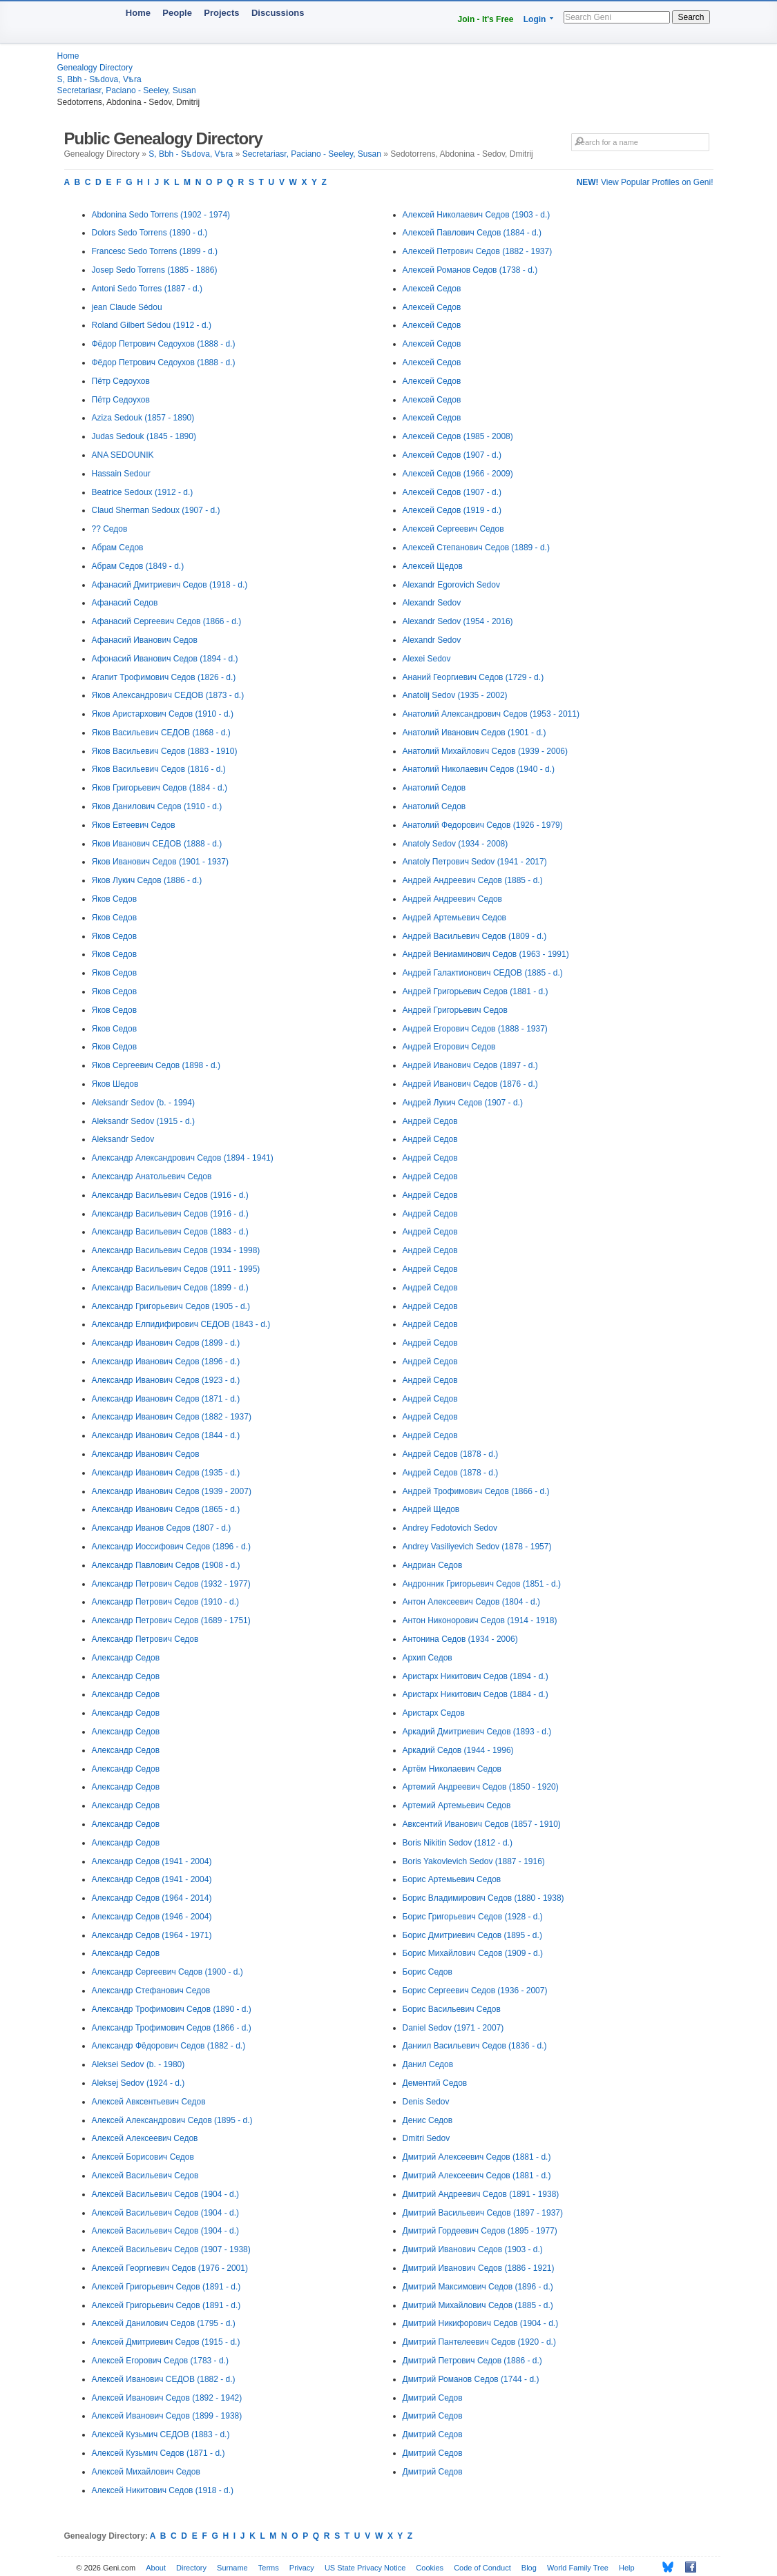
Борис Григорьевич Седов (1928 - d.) (473, 1916)
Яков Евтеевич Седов (133, 825)
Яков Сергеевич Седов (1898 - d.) (156, 1065)
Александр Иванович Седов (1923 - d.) (166, 1380)
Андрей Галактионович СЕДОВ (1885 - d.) (483, 973)
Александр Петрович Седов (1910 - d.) (166, 1602)
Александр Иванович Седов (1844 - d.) (166, 1435)
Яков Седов (114, 899)
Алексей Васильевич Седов (145, 2175)
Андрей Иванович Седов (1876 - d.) (470, 1084)
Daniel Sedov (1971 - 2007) (453, 2028)
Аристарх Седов (434, 1713)
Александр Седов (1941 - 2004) (152, 1861)
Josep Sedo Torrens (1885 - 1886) (155, 270)
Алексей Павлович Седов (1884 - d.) (472, 233)
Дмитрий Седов (433, 2398)
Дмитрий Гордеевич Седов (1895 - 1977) (480, 2231)
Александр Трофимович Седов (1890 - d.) (171, 2009)
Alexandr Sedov (432, 603)
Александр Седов (126, 1658)
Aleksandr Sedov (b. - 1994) (143, 1102)
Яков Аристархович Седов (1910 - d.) (162, 714)
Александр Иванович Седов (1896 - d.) (166, 1361)
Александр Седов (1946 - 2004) (152, 1916)
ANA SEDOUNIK (123, 455)
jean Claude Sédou (127, 307)
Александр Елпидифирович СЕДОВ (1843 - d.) (181, 1324)
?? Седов (110, 529)
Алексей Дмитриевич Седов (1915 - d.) (166, 2342)
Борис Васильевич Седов (452, 2009)
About (156, 2568)
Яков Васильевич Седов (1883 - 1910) (165, 751)
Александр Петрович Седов (145, 1639)
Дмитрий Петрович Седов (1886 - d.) (472, 2360)
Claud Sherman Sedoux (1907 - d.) (156, 510)
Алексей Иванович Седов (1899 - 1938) (167, 2416)
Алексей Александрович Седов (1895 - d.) (172, 2120)
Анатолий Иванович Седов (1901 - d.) (474, 732)
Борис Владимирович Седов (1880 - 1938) (483, 1898)
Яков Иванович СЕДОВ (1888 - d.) (157, 844)
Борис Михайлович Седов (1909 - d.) (473, 1953)
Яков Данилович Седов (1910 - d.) (157, 806)
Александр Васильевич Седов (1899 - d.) (170, 1287)
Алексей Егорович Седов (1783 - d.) (160, 2360)
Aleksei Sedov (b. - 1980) (138, 2064)
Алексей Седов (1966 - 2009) (458, 473)
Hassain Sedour (121, 473)
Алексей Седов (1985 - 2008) (458, 436)
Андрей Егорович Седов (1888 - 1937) (475, 1029)
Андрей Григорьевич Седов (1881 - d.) (475, 991)
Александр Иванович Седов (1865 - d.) (166, 1509)
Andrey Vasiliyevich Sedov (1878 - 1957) (477, 1546)
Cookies (429, 2568)
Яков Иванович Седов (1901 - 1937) (160, 861)
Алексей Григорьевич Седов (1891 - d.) (166, 2287)
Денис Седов (428, 2120)
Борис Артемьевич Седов (452, 1879)
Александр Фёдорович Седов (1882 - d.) (169, 2046)
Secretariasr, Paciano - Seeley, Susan (126, 90)
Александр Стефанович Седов (151, 1990)
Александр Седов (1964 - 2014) (152, 1898)
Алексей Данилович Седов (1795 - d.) (164, 2323)
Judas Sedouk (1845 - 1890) (144, 436)
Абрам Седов (118, 547)
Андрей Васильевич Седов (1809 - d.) (475, 936)
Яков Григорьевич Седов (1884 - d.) (160, 788)
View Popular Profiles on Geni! (645, 182)
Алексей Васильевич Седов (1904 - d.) (166, 2194)
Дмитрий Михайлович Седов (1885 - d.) (478, 2305)
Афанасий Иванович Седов (145, 640)
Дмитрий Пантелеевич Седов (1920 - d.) (479, 2342)
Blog (529, 2568)
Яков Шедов (115, 1084)
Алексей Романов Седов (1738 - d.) (470, 270)
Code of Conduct (482, 2568)
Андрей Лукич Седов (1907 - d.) (463, 1102)
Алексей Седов (432, 288)
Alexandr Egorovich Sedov (451, 585)
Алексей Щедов (433, 566)
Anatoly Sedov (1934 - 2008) (455, 844)
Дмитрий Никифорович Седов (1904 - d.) (481, 2323)
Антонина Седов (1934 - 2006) (460, 1639)
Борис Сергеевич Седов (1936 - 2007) (475, 1990)
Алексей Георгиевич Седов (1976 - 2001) (170, 2268)
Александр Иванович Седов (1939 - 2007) (171, 1491)
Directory (191, 2568)
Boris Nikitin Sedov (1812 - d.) (457, 1843)
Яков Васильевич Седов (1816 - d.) (159, 769)
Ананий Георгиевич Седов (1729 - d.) (473, 677)
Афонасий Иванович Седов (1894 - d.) (165, 659)
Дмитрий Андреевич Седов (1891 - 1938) (481, 2194)
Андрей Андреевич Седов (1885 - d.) (473, 880)
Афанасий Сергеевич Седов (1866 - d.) (167, 621)
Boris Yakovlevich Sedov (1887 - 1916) (474, 1861)
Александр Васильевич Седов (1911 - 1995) (176, 1269)
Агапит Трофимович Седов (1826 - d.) (164, 677)
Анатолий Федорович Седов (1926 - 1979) (483, 825)
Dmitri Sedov (426, 2138)
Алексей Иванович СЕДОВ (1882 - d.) (164, 2379)
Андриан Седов (433, 1565)
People (177, 13)
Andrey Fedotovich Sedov (450, 1528)
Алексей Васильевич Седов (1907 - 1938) (171, 2249)
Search (691, 17)
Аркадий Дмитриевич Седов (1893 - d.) (477, 1731)
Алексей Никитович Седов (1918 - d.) (163, 2490)
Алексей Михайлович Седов (146, 2472)
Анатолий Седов (434, 788)
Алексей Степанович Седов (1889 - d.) (476, 547)
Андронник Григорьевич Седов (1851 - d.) (482, 1584)
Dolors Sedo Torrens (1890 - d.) (150, 233)
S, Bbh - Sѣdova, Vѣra (99, 79)
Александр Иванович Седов (146, 1454)
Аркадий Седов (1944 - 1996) (458, 1750)
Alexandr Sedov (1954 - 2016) (458, 621)
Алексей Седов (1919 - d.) (452, 510)
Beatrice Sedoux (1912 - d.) (142, 492)
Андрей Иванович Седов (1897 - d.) (470, 1065)
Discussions (278, 13)
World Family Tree (577, 2568)
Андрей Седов (430, 1121)
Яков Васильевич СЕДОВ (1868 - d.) (161, 732)
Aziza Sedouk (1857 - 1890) (143, 418)
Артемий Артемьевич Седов (457, 1805)
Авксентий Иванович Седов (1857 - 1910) (482, 1824)
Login (535, 19)
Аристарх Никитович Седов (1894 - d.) (475, 1676)
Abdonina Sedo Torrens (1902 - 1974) (161, 215)
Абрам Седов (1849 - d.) (138, 566)
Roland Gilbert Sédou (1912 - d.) (151, 325)
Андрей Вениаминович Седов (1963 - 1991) (486, 954)
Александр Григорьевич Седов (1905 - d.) (171, 1306)
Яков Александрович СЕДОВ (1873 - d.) (168, 695)
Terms (268, 2568)
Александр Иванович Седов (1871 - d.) (166, 1399)
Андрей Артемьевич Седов (454, 917)
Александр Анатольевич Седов (152, 1176)
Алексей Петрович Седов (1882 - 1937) (478, 251)
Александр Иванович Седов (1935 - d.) (166, 1473)
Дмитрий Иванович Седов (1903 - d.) (473, 2249)
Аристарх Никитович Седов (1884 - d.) (475, 1694)
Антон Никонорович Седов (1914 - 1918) (480, 1620)
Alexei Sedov (427, 659)
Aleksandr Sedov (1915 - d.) (143, 1121)
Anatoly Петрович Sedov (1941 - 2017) (475, 861)
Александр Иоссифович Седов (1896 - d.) (171, 1546)
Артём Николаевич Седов (452, 1769)
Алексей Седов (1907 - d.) (452, 455)
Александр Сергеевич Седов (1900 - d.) (167, 1972)
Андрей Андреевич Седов (452, 899)
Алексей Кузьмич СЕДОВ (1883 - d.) (161, 2434)
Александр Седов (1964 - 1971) (152, 1935)
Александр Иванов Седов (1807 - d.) (161, 1528)
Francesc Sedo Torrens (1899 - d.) (155, 251)
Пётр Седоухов (121, 381)
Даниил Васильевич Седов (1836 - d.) (475, 2046)
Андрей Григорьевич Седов (455, 1010)
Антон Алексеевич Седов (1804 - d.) (472, 1602)
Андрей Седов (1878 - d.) (451, 1454)
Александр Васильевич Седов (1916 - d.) (170, 1195)
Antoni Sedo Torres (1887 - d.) (147, 288)
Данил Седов (428, 2064)
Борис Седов (427, 1972)
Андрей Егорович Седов (449, 1047)
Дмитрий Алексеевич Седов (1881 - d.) (477, 2157)
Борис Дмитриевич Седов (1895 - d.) (472, 1935)
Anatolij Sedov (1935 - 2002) (455, 695)
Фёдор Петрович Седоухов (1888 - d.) (164, 344)
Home (138, 13)
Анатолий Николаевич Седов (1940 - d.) (479, 769)
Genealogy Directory (95, 67)
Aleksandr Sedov (123, 1139)
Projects (221, 13)
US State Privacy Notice (365, 2568)
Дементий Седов (435, 2083)
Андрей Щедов (431, 1509)
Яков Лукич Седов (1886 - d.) (147, 880)
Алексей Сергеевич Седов (453, 529)
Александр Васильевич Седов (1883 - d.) (170, 1232)
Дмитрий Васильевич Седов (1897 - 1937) (483, 2213)
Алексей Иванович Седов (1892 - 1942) (167, 2398)
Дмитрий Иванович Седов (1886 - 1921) (479, 2268)
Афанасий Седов (125, 603)
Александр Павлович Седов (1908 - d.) (166, 1565)
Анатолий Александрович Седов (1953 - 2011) (491, 714)
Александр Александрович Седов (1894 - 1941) (183, 1158)
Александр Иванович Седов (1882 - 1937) (171, 1417)
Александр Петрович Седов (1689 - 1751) (171, 1620)
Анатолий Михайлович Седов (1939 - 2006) (485, 751)
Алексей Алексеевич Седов (145, 2138)
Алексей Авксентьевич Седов (149, 2102)
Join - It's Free (486, 19)
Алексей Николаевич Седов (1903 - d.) (476, 215)
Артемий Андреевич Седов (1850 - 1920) (481, 1787)
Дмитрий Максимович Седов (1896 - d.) (478, 2287)
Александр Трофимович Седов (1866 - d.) (171, 2028)
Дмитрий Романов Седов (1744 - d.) (471, 2379)
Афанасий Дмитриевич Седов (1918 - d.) (170, 585)
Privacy (301, 2568)
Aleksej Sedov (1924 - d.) (138, 2083)
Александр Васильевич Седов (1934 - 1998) (176, 1250)
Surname (232, 2568)
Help (627, 2568)
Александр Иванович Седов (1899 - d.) (166, 1343)
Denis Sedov (426, 2102)
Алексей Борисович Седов (143, 2157)
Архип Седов (427, 1658)
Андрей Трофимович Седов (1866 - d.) (476, 1491)
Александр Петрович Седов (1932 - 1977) (171, 1584)
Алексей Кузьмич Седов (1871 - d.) (158, 2453)
